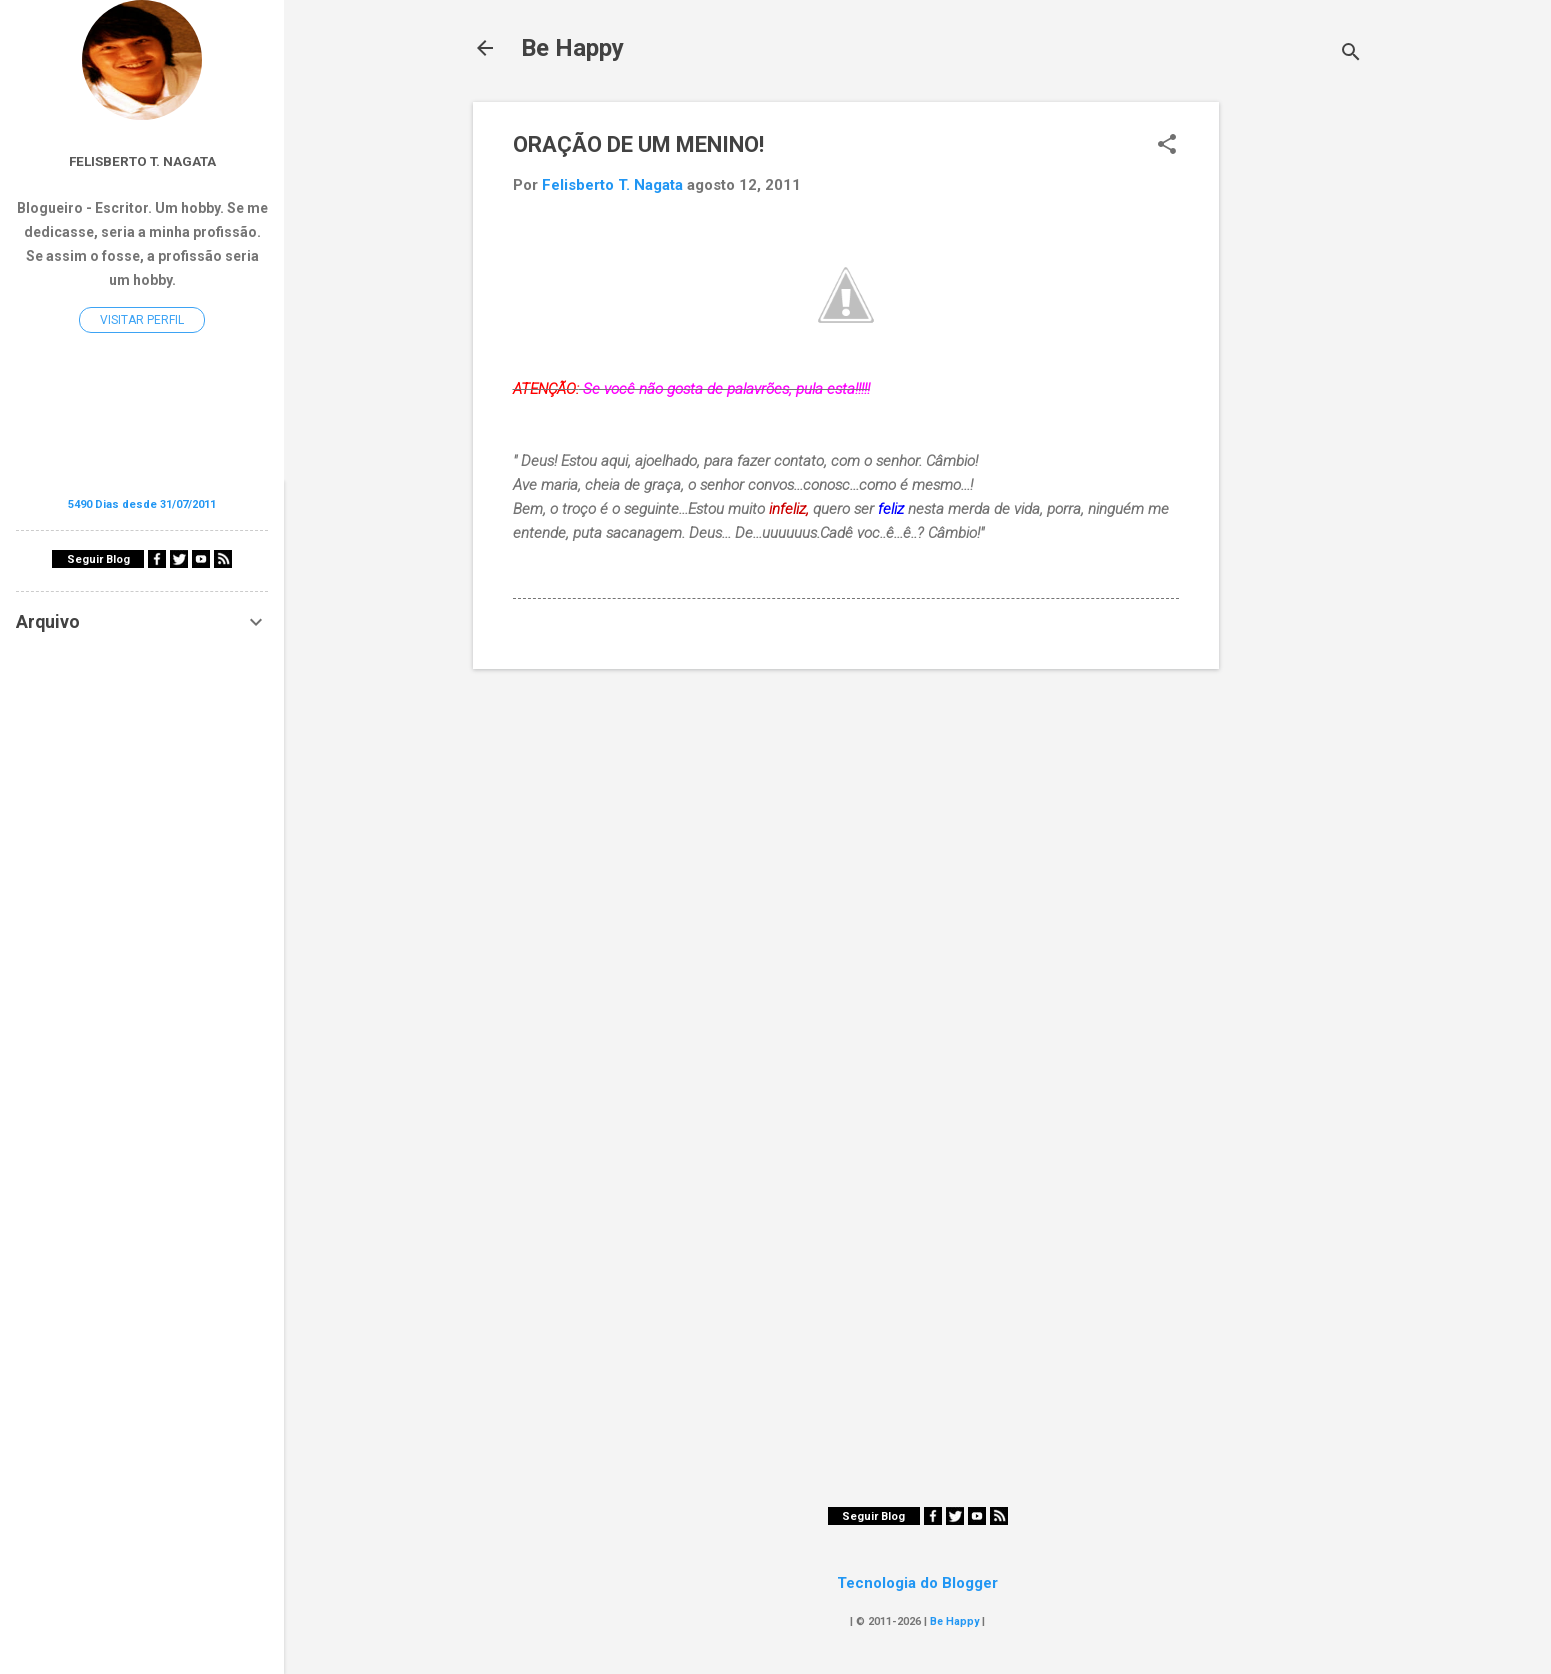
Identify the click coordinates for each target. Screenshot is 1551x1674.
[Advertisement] (1299, 402)
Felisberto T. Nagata (142, 161)
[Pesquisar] (1351, 54)
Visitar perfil (142, 320)
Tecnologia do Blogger (917, 1583)
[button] (1167, 146)
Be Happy (572, 48)
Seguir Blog (873, 1516)
